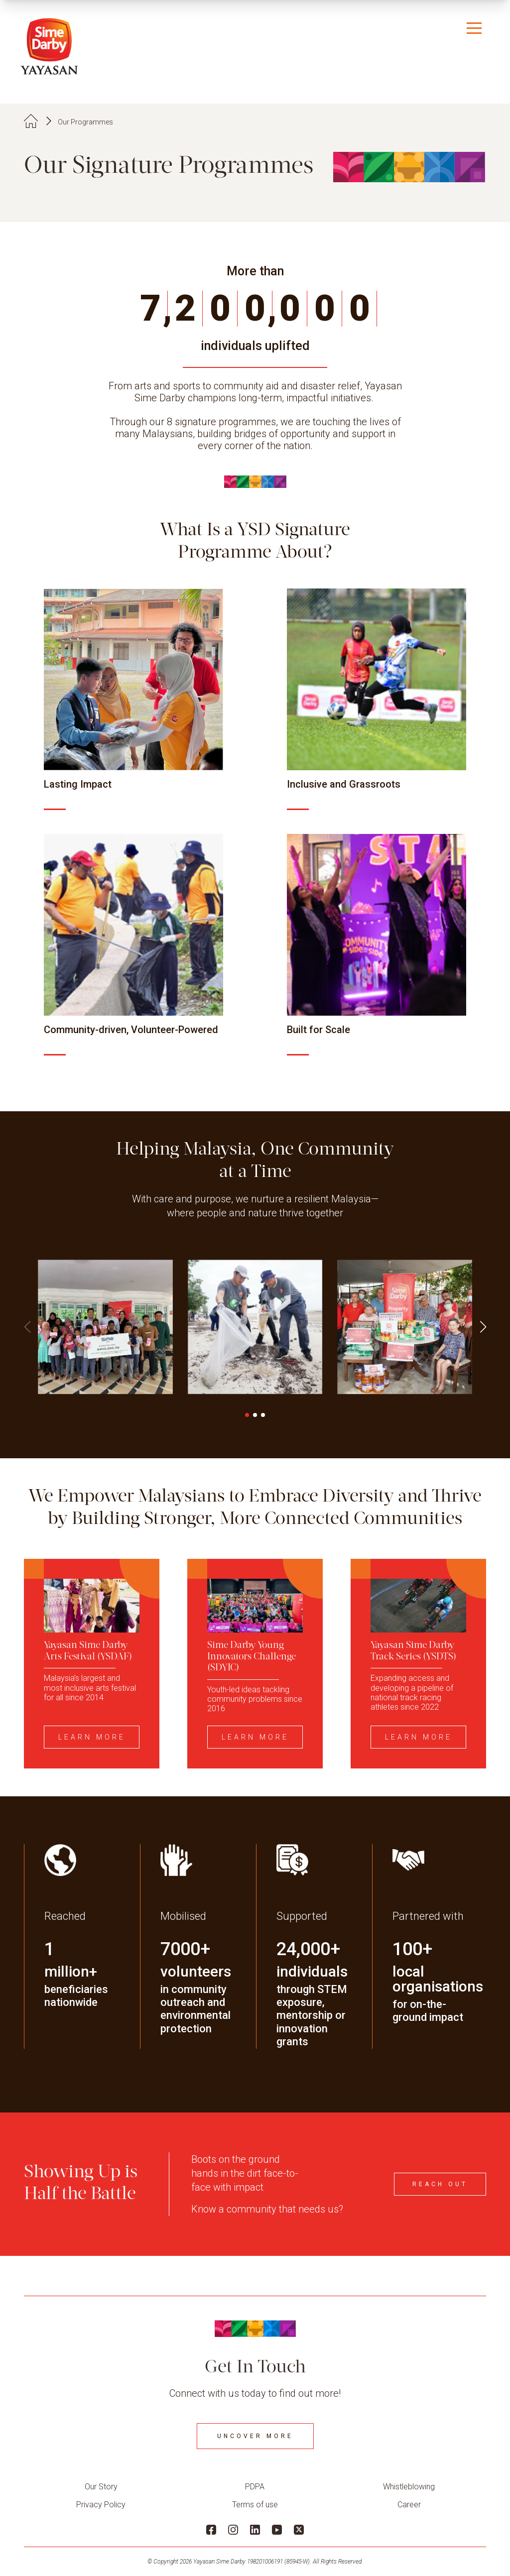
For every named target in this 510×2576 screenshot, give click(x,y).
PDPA (254, 2486)
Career (409, 2504)
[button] (483, 1327)
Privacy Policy (101, 2504)
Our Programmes (85, 122)
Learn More (92, 1737)
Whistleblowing (409, 2486)
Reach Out (440, 2184)
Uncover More (255, 2436)
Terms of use (255, 2504)
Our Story (101, 2486)
